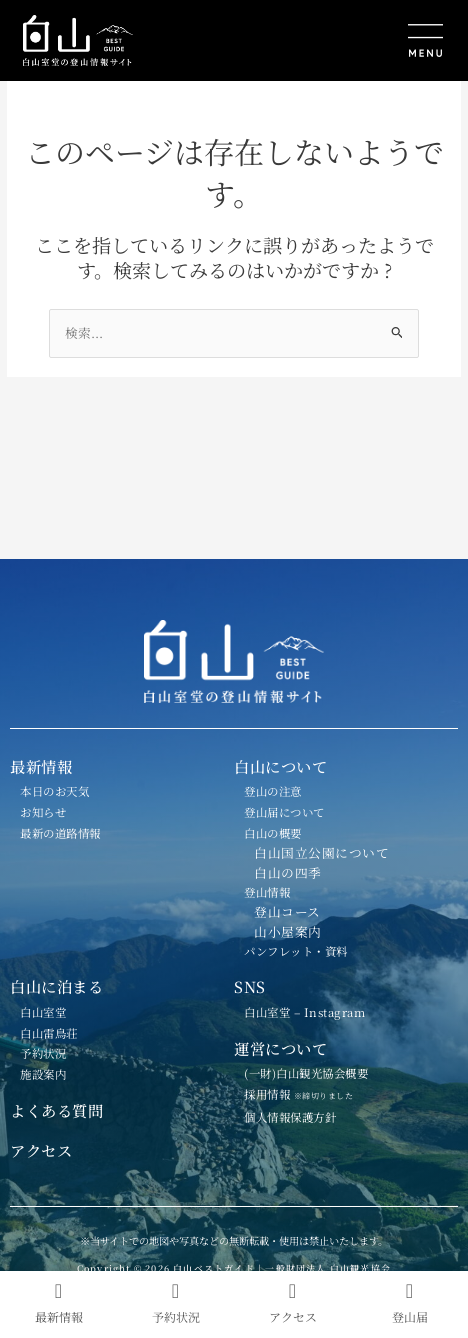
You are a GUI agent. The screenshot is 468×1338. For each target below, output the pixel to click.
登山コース (287, 911)
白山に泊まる (56, 986)
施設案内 (43, 1074)
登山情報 (267, 892)
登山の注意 (273, 791)
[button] (344, 42)
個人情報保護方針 (290, 1117)
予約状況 (43, 1053)
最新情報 (41, 766)
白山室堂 (43, 1012)
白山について (280, 766)
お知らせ (43, 812)
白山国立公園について (321, 852)
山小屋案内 (288, 931)
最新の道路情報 (60, 833)
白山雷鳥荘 (49, 1033)
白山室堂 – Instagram (304, 1012)
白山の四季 (288, 872)
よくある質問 (56, 1110)
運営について (280, 1048)
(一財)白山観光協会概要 (306, 1073)
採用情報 (306, 1094)
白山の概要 (273, 833)
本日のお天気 (54, 791)
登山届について (284, 812)
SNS (250, 986)
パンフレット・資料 (296, 951)
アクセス (41, 1150)
